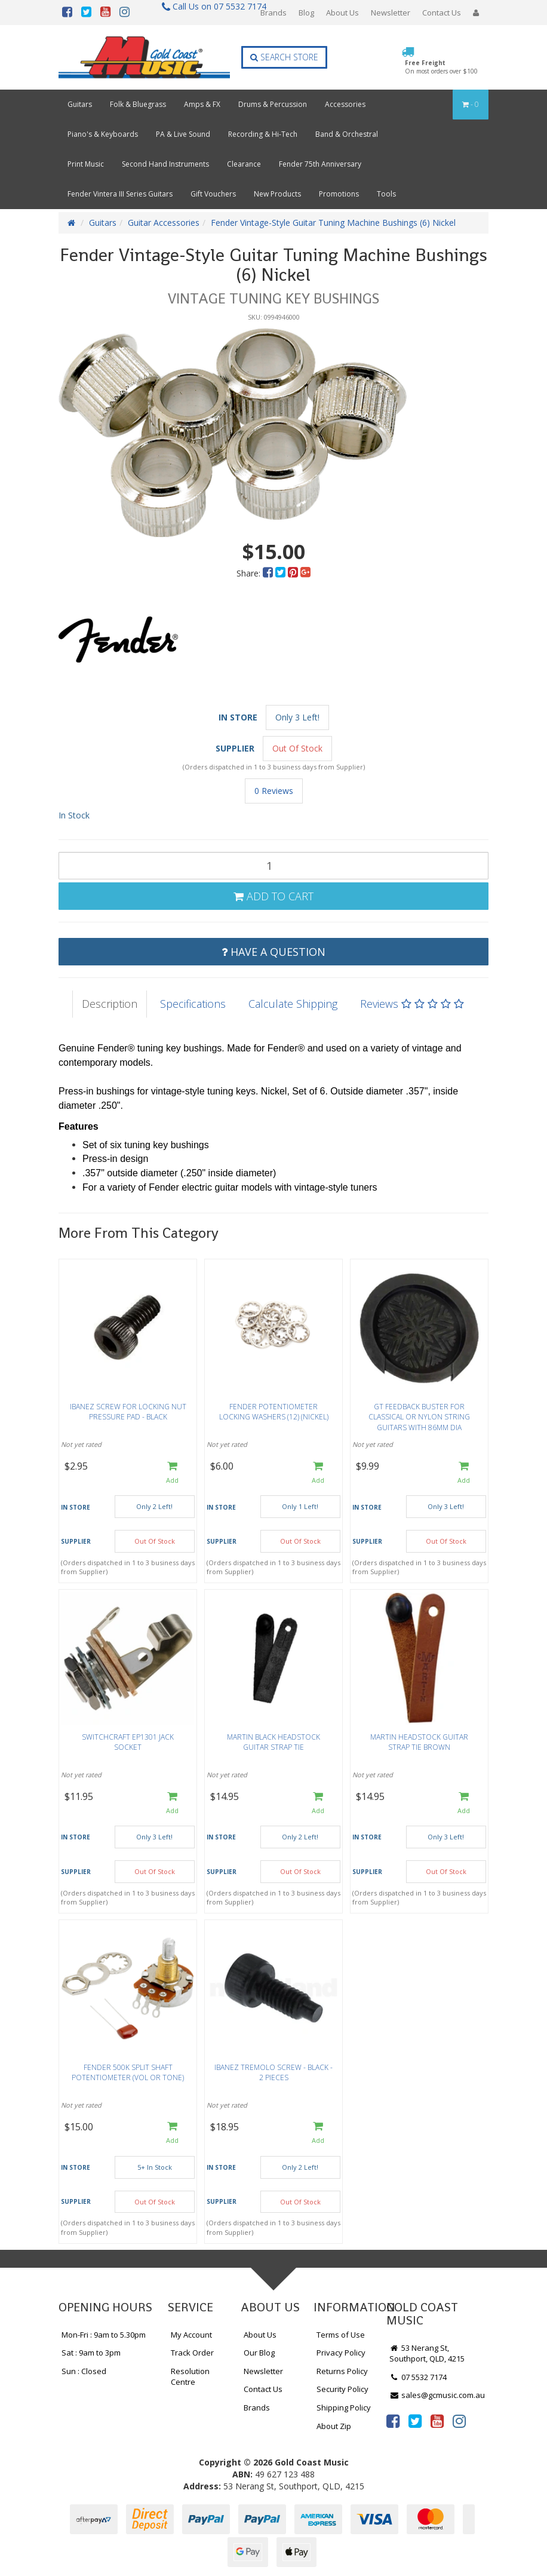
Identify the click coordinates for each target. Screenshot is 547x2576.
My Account (191, 2334)
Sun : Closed (84, 2371)
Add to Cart (273, 896)
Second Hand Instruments (165, 164)
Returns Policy (342, 2371)
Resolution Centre (190, 2377)
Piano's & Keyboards (102, 134)
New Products (277, 194)
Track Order (192, 2352)
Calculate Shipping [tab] (292, 1003)
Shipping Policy (343, 2407)
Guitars (79, 104)
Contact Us (441, 12)
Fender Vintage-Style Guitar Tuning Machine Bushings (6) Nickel (333, 222)
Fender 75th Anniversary (320, 164)
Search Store (284, 57)
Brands (273, 12)
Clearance (244, 164)
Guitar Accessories (163, 222)
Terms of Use (340, 2334)
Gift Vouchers (213, 194)
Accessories (345, 104)
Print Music (85, 164)
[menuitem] (269, 573)
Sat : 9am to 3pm (91, 2352)
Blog (306, 12)
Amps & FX (202, 104)
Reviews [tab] (412, 1003)
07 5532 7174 (418, 2377)
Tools (386, 194)
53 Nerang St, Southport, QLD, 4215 (427, 2353)
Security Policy (342, 2389)
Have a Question (273, 951)
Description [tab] (109, 1003)
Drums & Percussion (272, 104)
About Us (342, 12)
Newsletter (390, 12)
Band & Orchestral (346, 134)
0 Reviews (273, 790)
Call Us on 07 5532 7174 (209, 6)
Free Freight (441, 67)
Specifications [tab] (193, 1003)
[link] (393, 2420)
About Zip (333, 2426)
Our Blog (259, 2352)
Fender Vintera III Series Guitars (120, 194)
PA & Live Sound (183, 134)
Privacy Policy (340, 2352)
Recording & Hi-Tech (262, 134)
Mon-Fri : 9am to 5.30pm (104, 2334)
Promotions (339, 194)
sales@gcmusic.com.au (437, 2395)
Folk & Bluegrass (138, 104)
